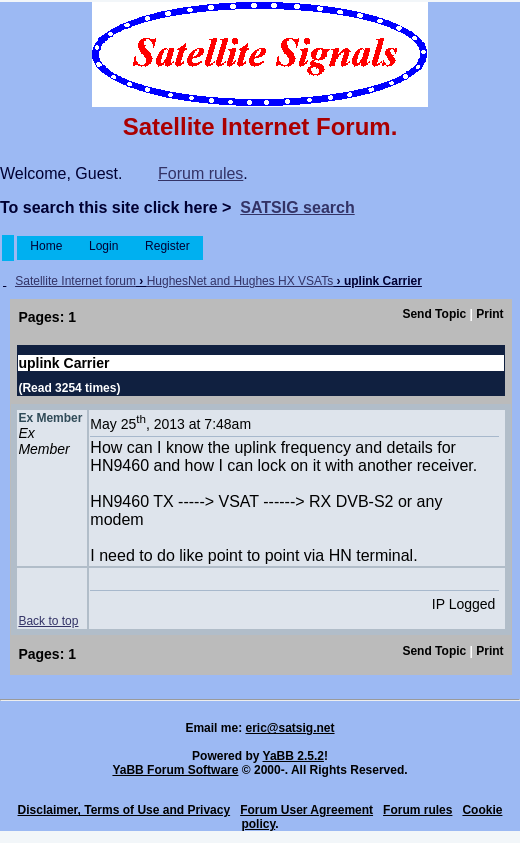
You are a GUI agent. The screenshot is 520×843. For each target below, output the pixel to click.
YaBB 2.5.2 (293, 756)
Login (104, 246)
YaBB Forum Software (175, 770)
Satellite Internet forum (75, 281)
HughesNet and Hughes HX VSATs (240, 281)
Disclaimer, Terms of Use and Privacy (124, 810)
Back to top (48, 621)
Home (46, 246)
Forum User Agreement (306, 810)
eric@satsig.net (289, 728)
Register (167, 246)
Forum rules (200, 173)
